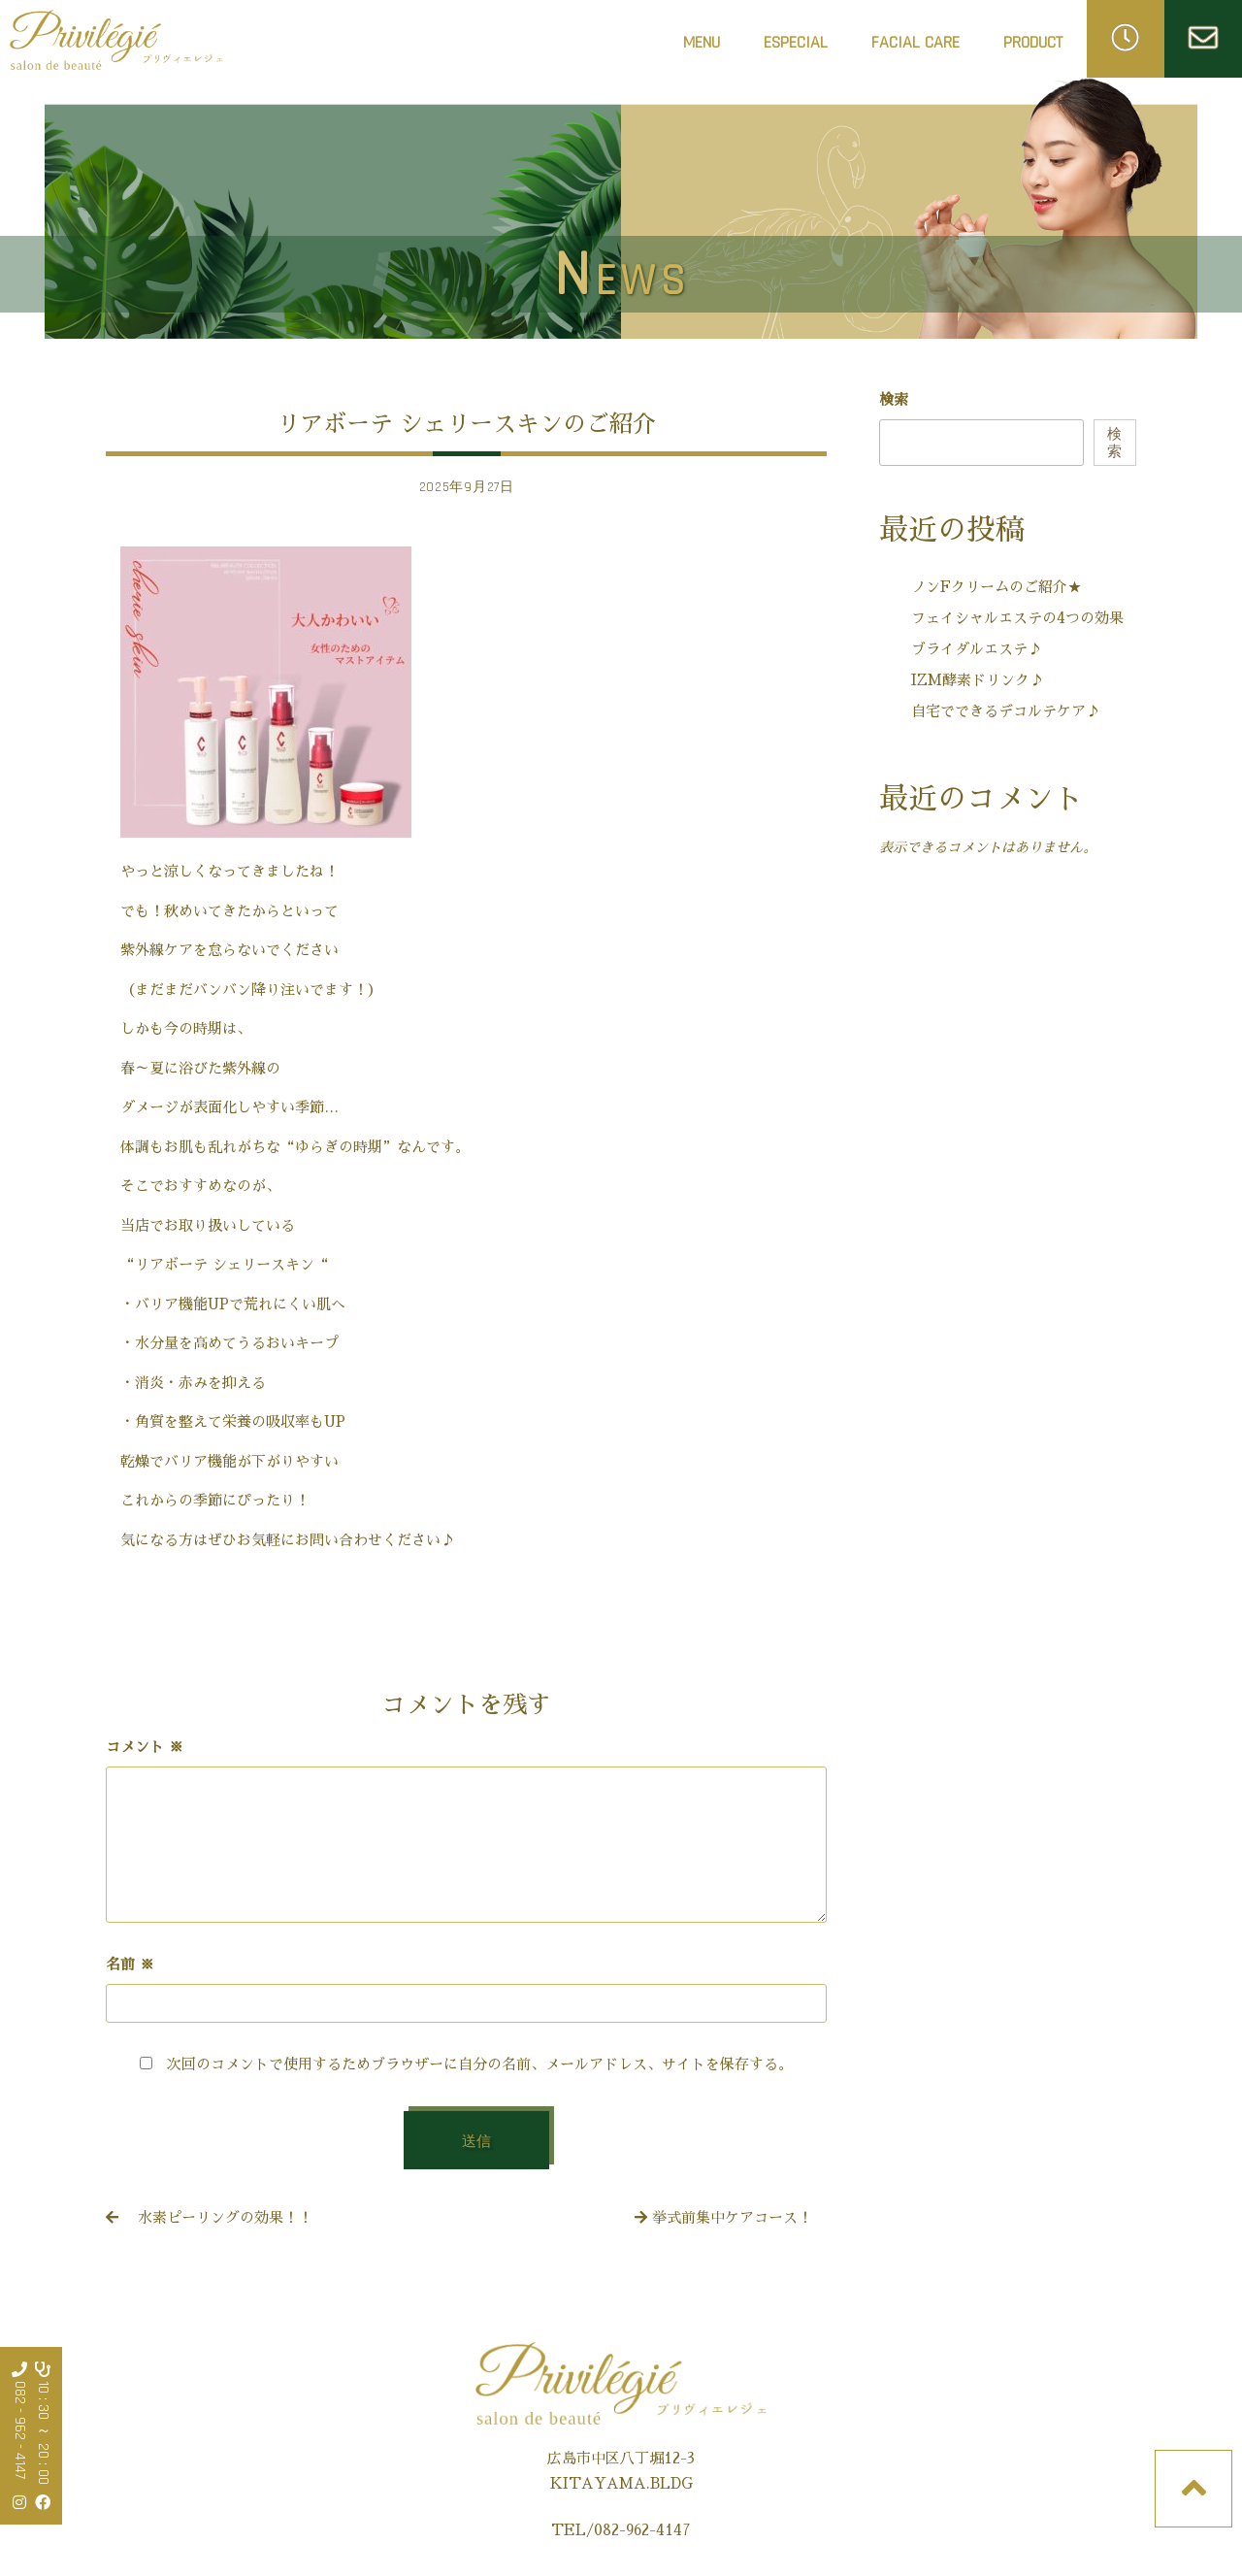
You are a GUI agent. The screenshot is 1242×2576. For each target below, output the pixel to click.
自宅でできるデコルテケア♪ (1005, 711)
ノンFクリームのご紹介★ (996, 586)
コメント (144, 1746)
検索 (893, 399)
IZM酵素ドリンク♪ (977, 680)
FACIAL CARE (915, 48)
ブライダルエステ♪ (976, 649)
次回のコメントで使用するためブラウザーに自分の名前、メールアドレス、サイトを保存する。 (480, 2064)
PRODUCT (1032, 42)
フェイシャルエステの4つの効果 (1017, 618)
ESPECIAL (796, 42)
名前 (130, 1964)
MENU (701, 42)
